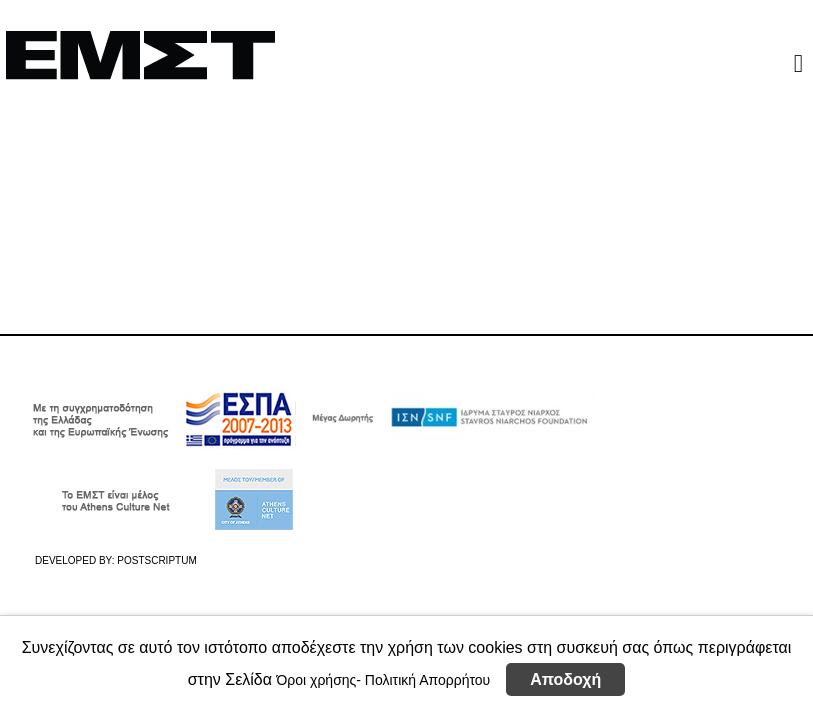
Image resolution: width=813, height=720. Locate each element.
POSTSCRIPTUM (156, 560)
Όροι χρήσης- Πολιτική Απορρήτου (383, 680)
